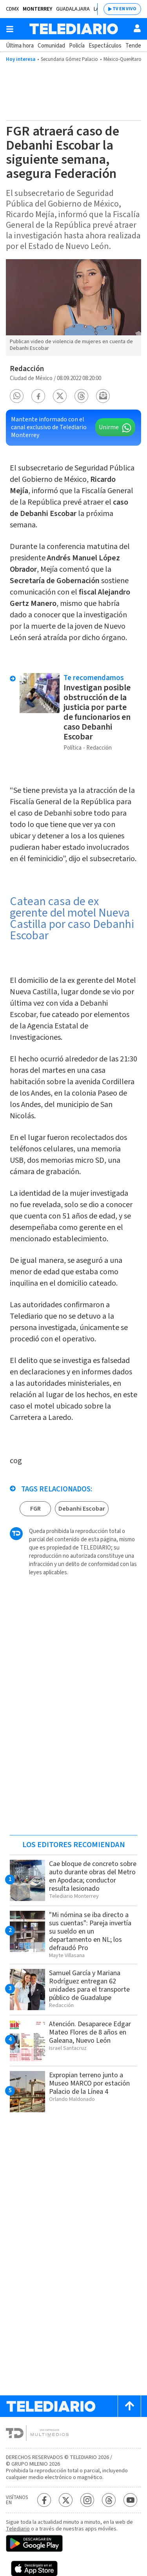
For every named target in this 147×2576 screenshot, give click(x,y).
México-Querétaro (122, 59)
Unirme (109, 427)
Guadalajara (73, 9)
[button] (16, 396)
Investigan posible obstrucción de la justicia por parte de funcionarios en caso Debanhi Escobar (97, 712)
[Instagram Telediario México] (87, 2500)
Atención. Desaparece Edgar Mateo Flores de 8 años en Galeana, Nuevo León (90, 2032)
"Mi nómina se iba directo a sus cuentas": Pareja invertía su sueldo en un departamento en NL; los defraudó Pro (90, 1931)
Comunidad (51, 46)
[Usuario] (137, 28)
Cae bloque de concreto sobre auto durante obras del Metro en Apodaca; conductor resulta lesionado (92, 1876)
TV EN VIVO (124, 8)
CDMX (12, 9)
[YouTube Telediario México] (130, 2500)
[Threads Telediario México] (109, 2500)
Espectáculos (105, 46)
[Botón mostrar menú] (10, 29)
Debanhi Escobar (81, 1508)
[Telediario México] (74, 29)
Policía (77, 46)
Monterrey (37, 9)
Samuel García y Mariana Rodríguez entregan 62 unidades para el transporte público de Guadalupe (89, 1985)
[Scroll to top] (129, 2406)
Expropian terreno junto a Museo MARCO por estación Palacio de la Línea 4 (89, 2083)
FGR (35, 1508)
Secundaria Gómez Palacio (69, 59)
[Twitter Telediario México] (66, 2500)
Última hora (20, 46)
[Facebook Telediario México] (44, 2500)
